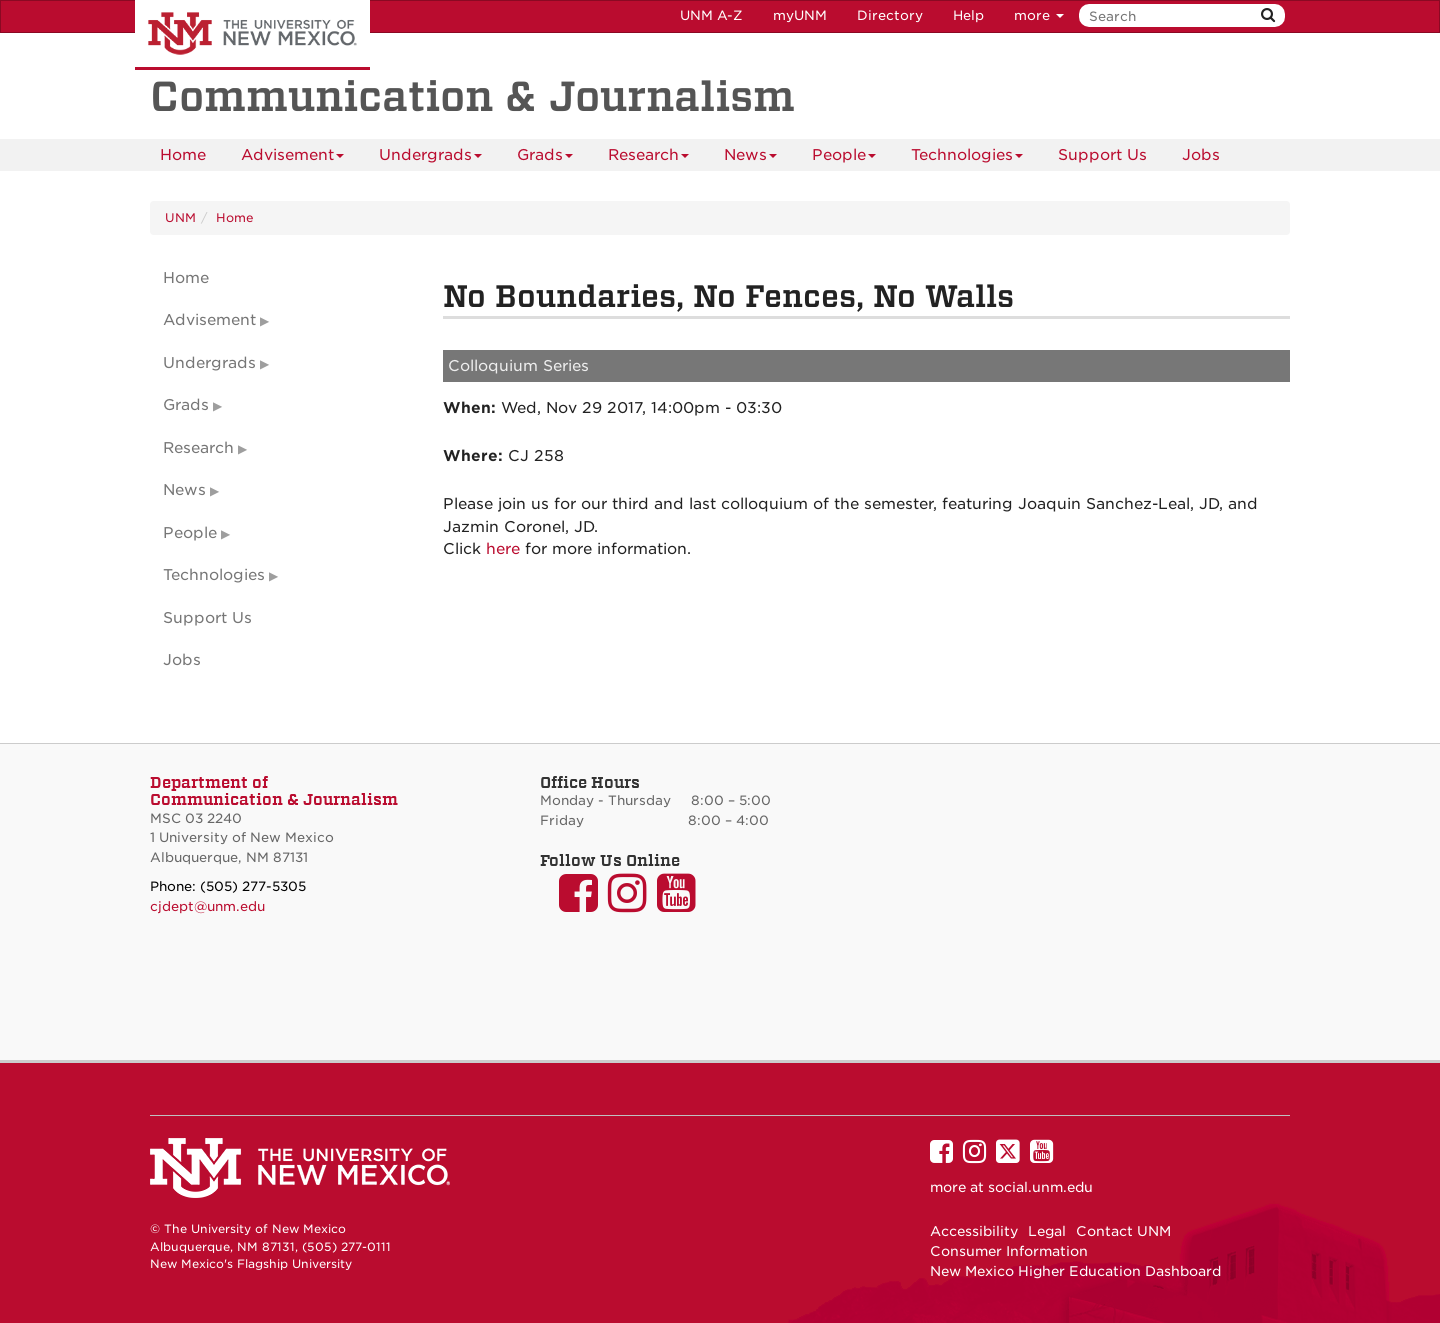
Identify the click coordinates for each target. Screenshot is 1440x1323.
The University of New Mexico (252, 35)
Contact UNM (1123, 1231)
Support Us (1102, 155)
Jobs (1201, 155)
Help (968, 15)
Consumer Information (1009, 1251)
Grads (545, 158)
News (750, 158)
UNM (180, 217)
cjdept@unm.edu (207, 906)
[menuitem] (183, 155)
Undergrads (430, 158)
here (503, 549)
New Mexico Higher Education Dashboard (1075, 1271)
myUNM (800, 15)
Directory (890, 15)
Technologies (967, 158)
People (844, 158)
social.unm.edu (1040, 1187)
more (1039, 15)
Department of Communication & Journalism (274, 791)
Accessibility (974, 1231)
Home (183, 155)
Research (648, 158)
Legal (1047, 1231)
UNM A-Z (711, 15)
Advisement (292, 158)
